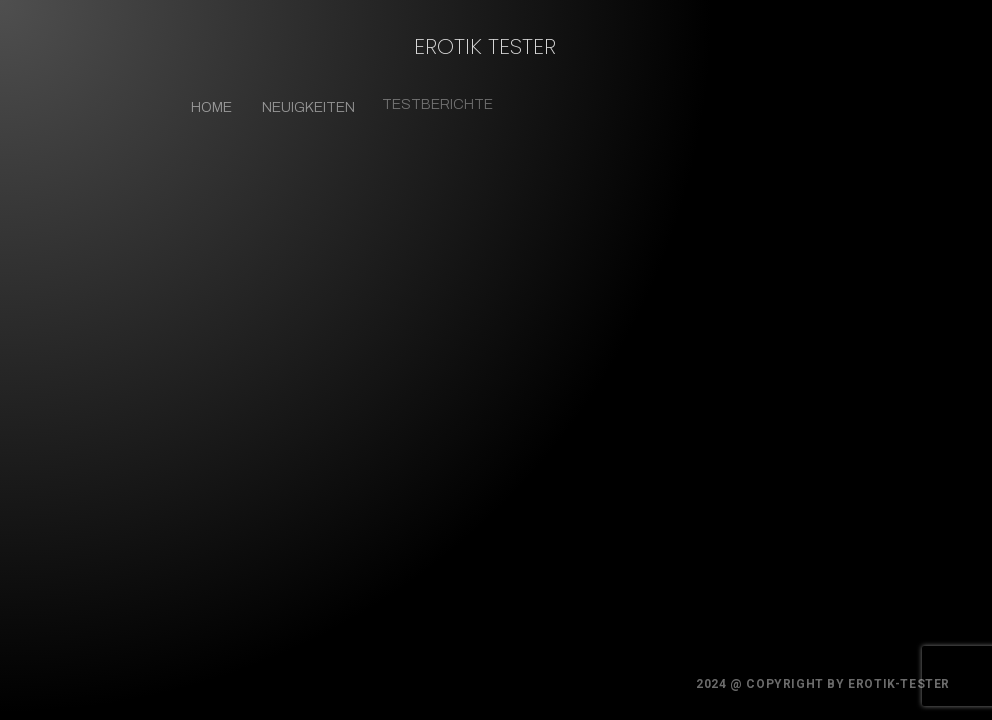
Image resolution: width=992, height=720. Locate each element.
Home (211, 107)
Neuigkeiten (307, 106)
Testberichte (433, 100)
